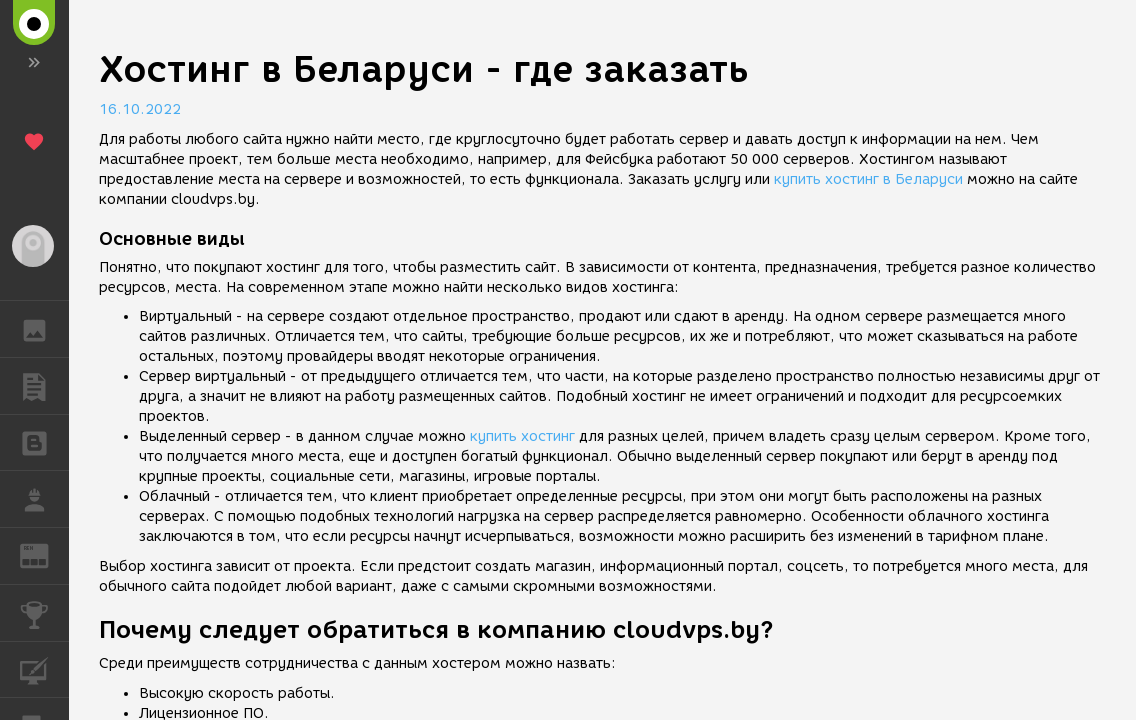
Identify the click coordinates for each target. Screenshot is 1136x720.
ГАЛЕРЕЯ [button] (44, 329)
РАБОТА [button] (44, 499)
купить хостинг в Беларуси (868, 179)
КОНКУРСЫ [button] (44, 613)
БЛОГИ (44, 441)
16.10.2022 (140, 109)
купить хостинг (522, 436)
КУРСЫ (44, 668)
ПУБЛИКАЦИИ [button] (44, 386)
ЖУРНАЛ (44, 554)
